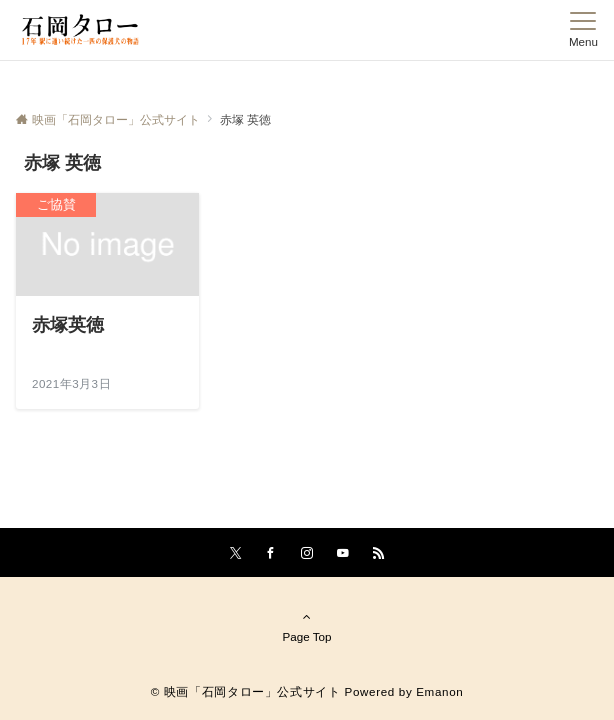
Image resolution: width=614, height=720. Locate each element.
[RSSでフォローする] (379, 553)
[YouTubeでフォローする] (343, 553)
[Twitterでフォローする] (235, 553)
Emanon (439, 691)
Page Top (307, 626)
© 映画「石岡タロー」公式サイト (246, 691)
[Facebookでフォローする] (271, 553)
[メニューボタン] (583, 30)
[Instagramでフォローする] (307, 553)
